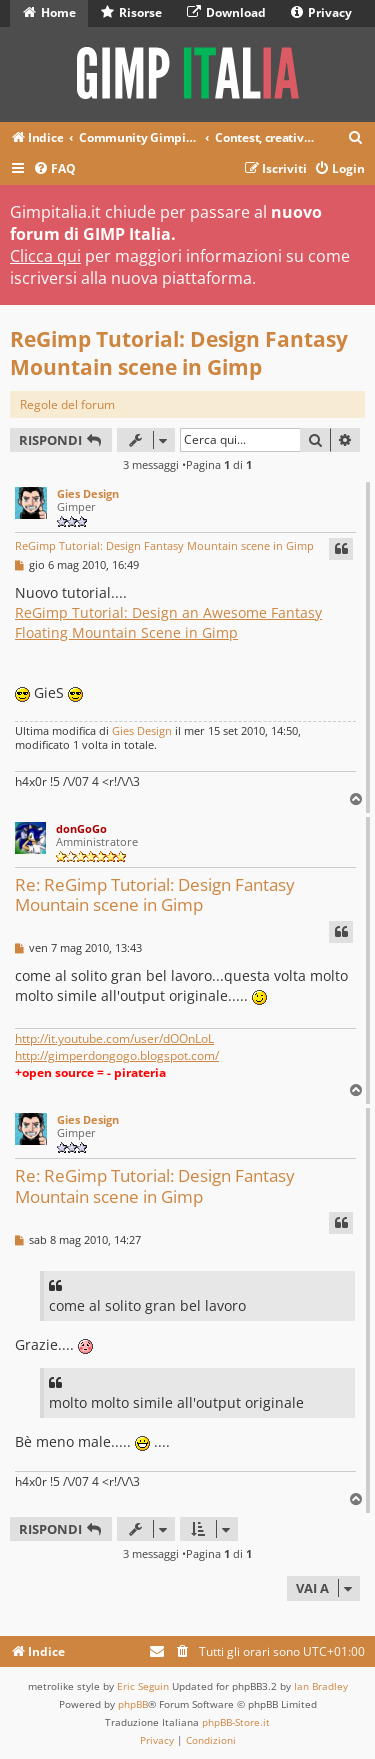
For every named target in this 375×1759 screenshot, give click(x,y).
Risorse (131, 12)
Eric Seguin (143, 1686)
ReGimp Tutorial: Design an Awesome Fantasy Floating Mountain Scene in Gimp (168, 622)
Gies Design (88, 493)
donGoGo (81, 828)
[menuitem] (356, 138)
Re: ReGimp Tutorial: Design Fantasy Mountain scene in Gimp (155, 895)
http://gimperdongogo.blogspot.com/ (117, 1055)
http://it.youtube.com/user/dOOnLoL (114, 1038)
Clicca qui (45, 256)
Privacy (321, 12)
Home (49, 12)
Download (226, 12)
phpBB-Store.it (236, 1722)
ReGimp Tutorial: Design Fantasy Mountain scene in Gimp (179, 353)
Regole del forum (67, 404)
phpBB (133, 1704)
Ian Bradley (321, 1686)
